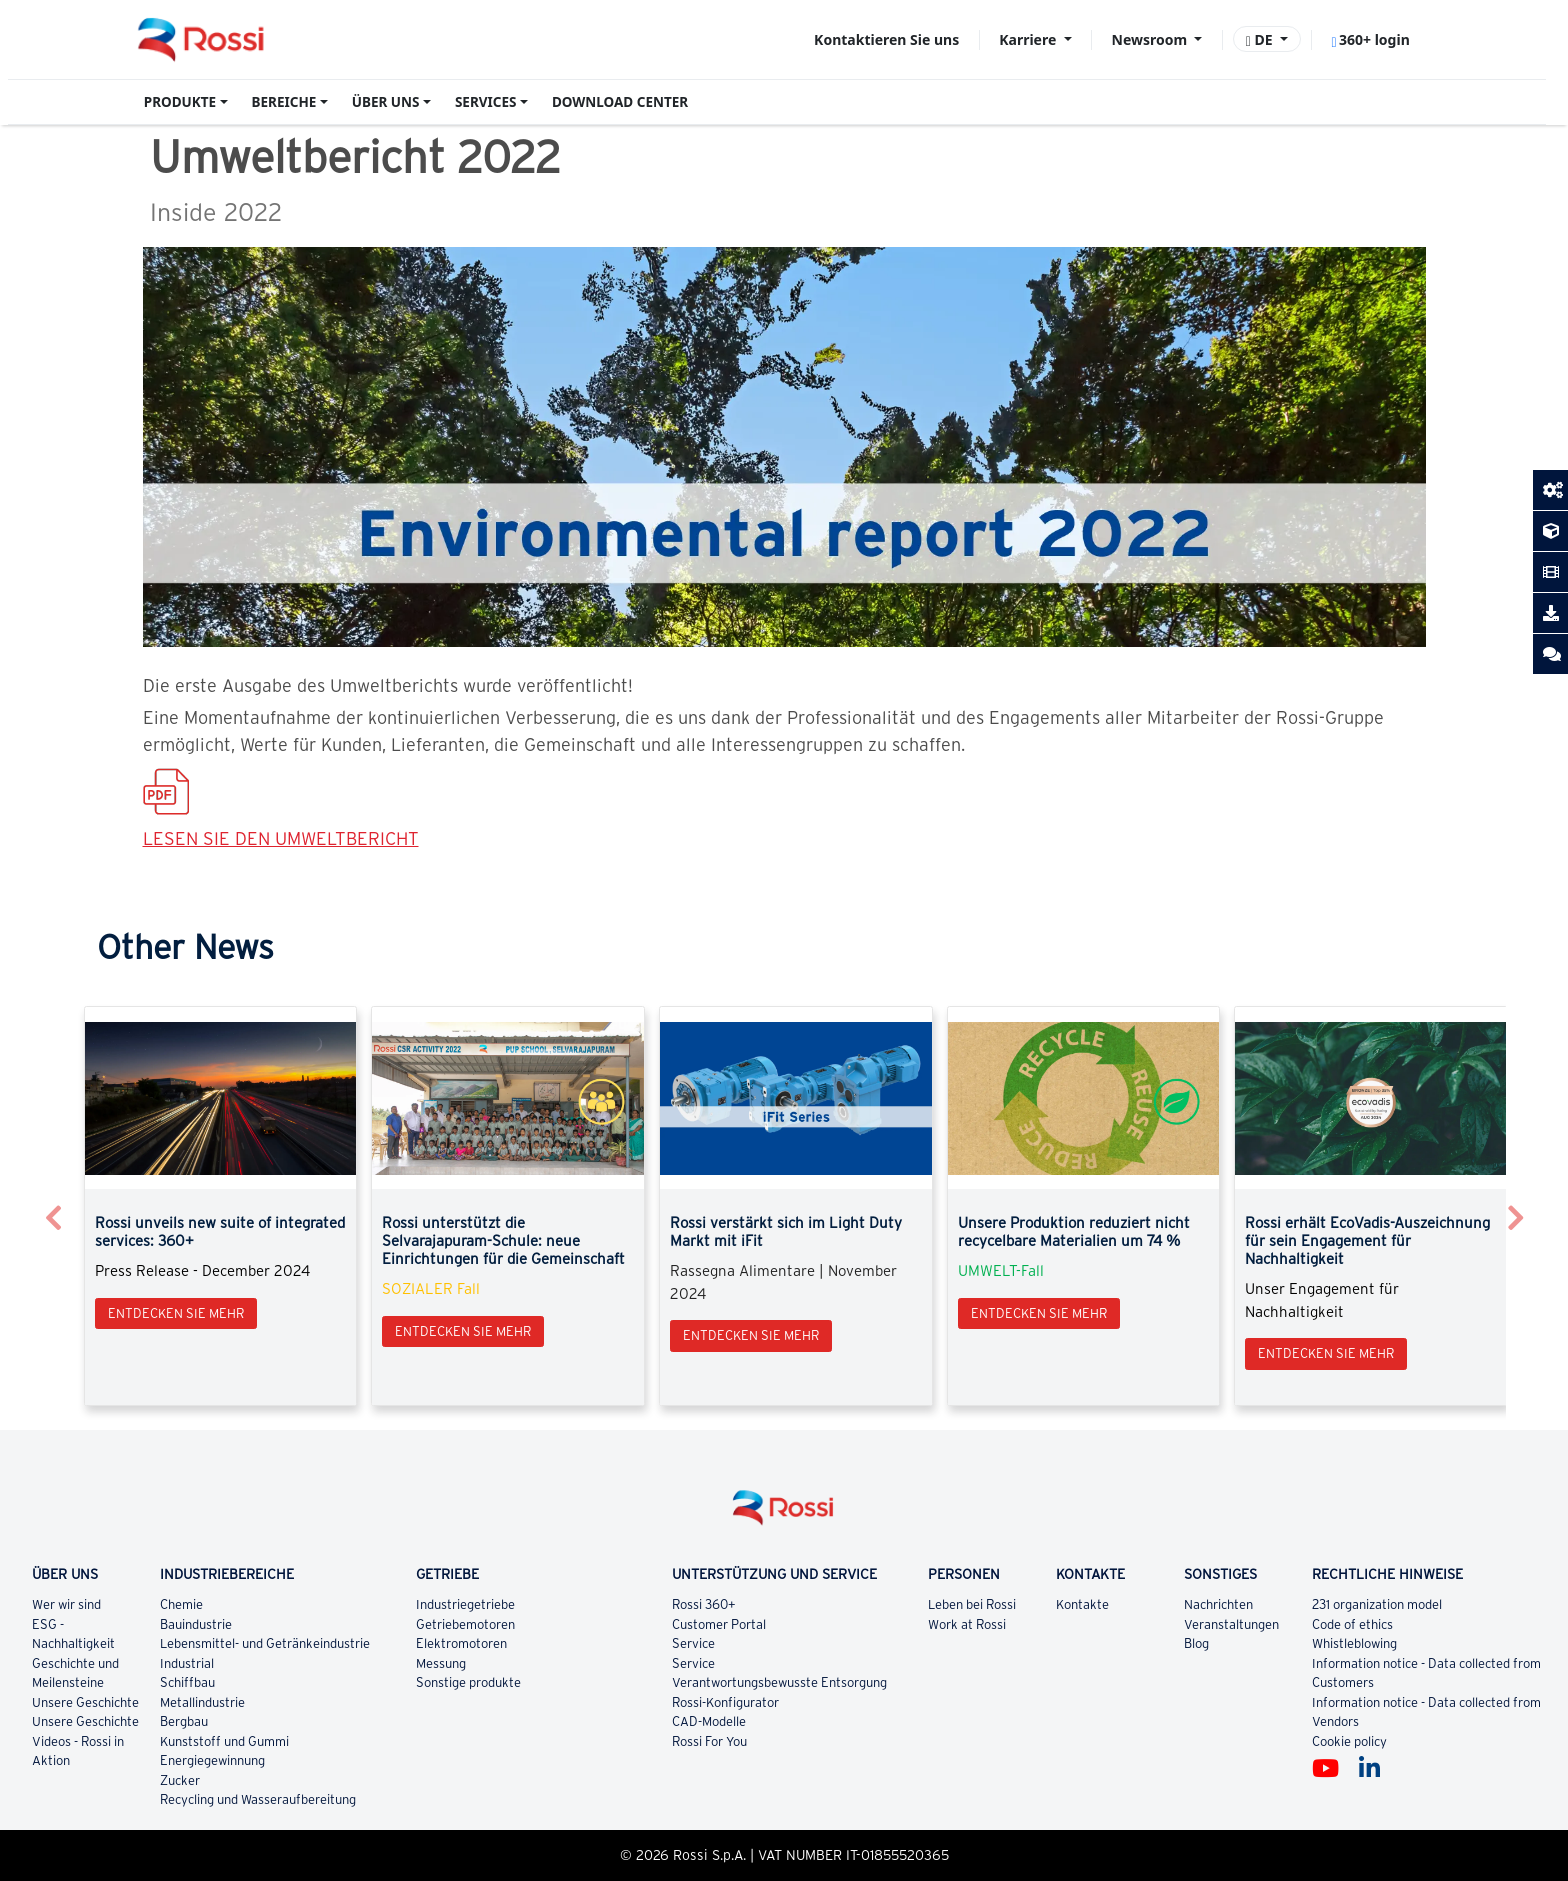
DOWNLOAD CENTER (620, 102)
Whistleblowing (1354, 1643)
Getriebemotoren (466, 1624)
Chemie (182, 1604)
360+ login (1370, 39)
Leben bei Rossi (972, 1604)
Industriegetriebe (465, 1604)
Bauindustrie (197, 1624)
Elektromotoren (462, 1643)
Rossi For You (709, 1741)
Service (693, 1643)
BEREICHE (284, 102)
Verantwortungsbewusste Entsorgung (779, 1682)
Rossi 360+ (704, 1604)
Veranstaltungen (1231, 1624)
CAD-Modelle (709, 1721)
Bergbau (185, 1721)
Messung (441, 1663)
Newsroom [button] (1151, 39)
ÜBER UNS (386, 102)
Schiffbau (188, 1682)
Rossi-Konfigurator (725, 1702)
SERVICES (486, 102)
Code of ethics (1352, 1624)
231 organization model (1377, 1604)
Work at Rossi (967, 1624)
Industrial (187, 1663)
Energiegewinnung (213, 1760)
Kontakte (1083, 1604)
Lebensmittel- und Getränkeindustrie (265, 1643)
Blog (1196, 1643)
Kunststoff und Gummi (224, 1741)
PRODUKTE (180, 102)
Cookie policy (1349, 1741)
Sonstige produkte (469, 1682)
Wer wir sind (66, 1604)
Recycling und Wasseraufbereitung (258, 1799)
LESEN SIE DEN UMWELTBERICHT (281, 838)
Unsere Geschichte (85, 1702)
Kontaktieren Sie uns (886, 39)
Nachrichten (1218, 1604)
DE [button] (1261, 39)
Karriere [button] (1029, 39)
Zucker (181, 1780)
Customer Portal (719, 1624)
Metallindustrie (203, 1702)
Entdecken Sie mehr (176, 1313)
